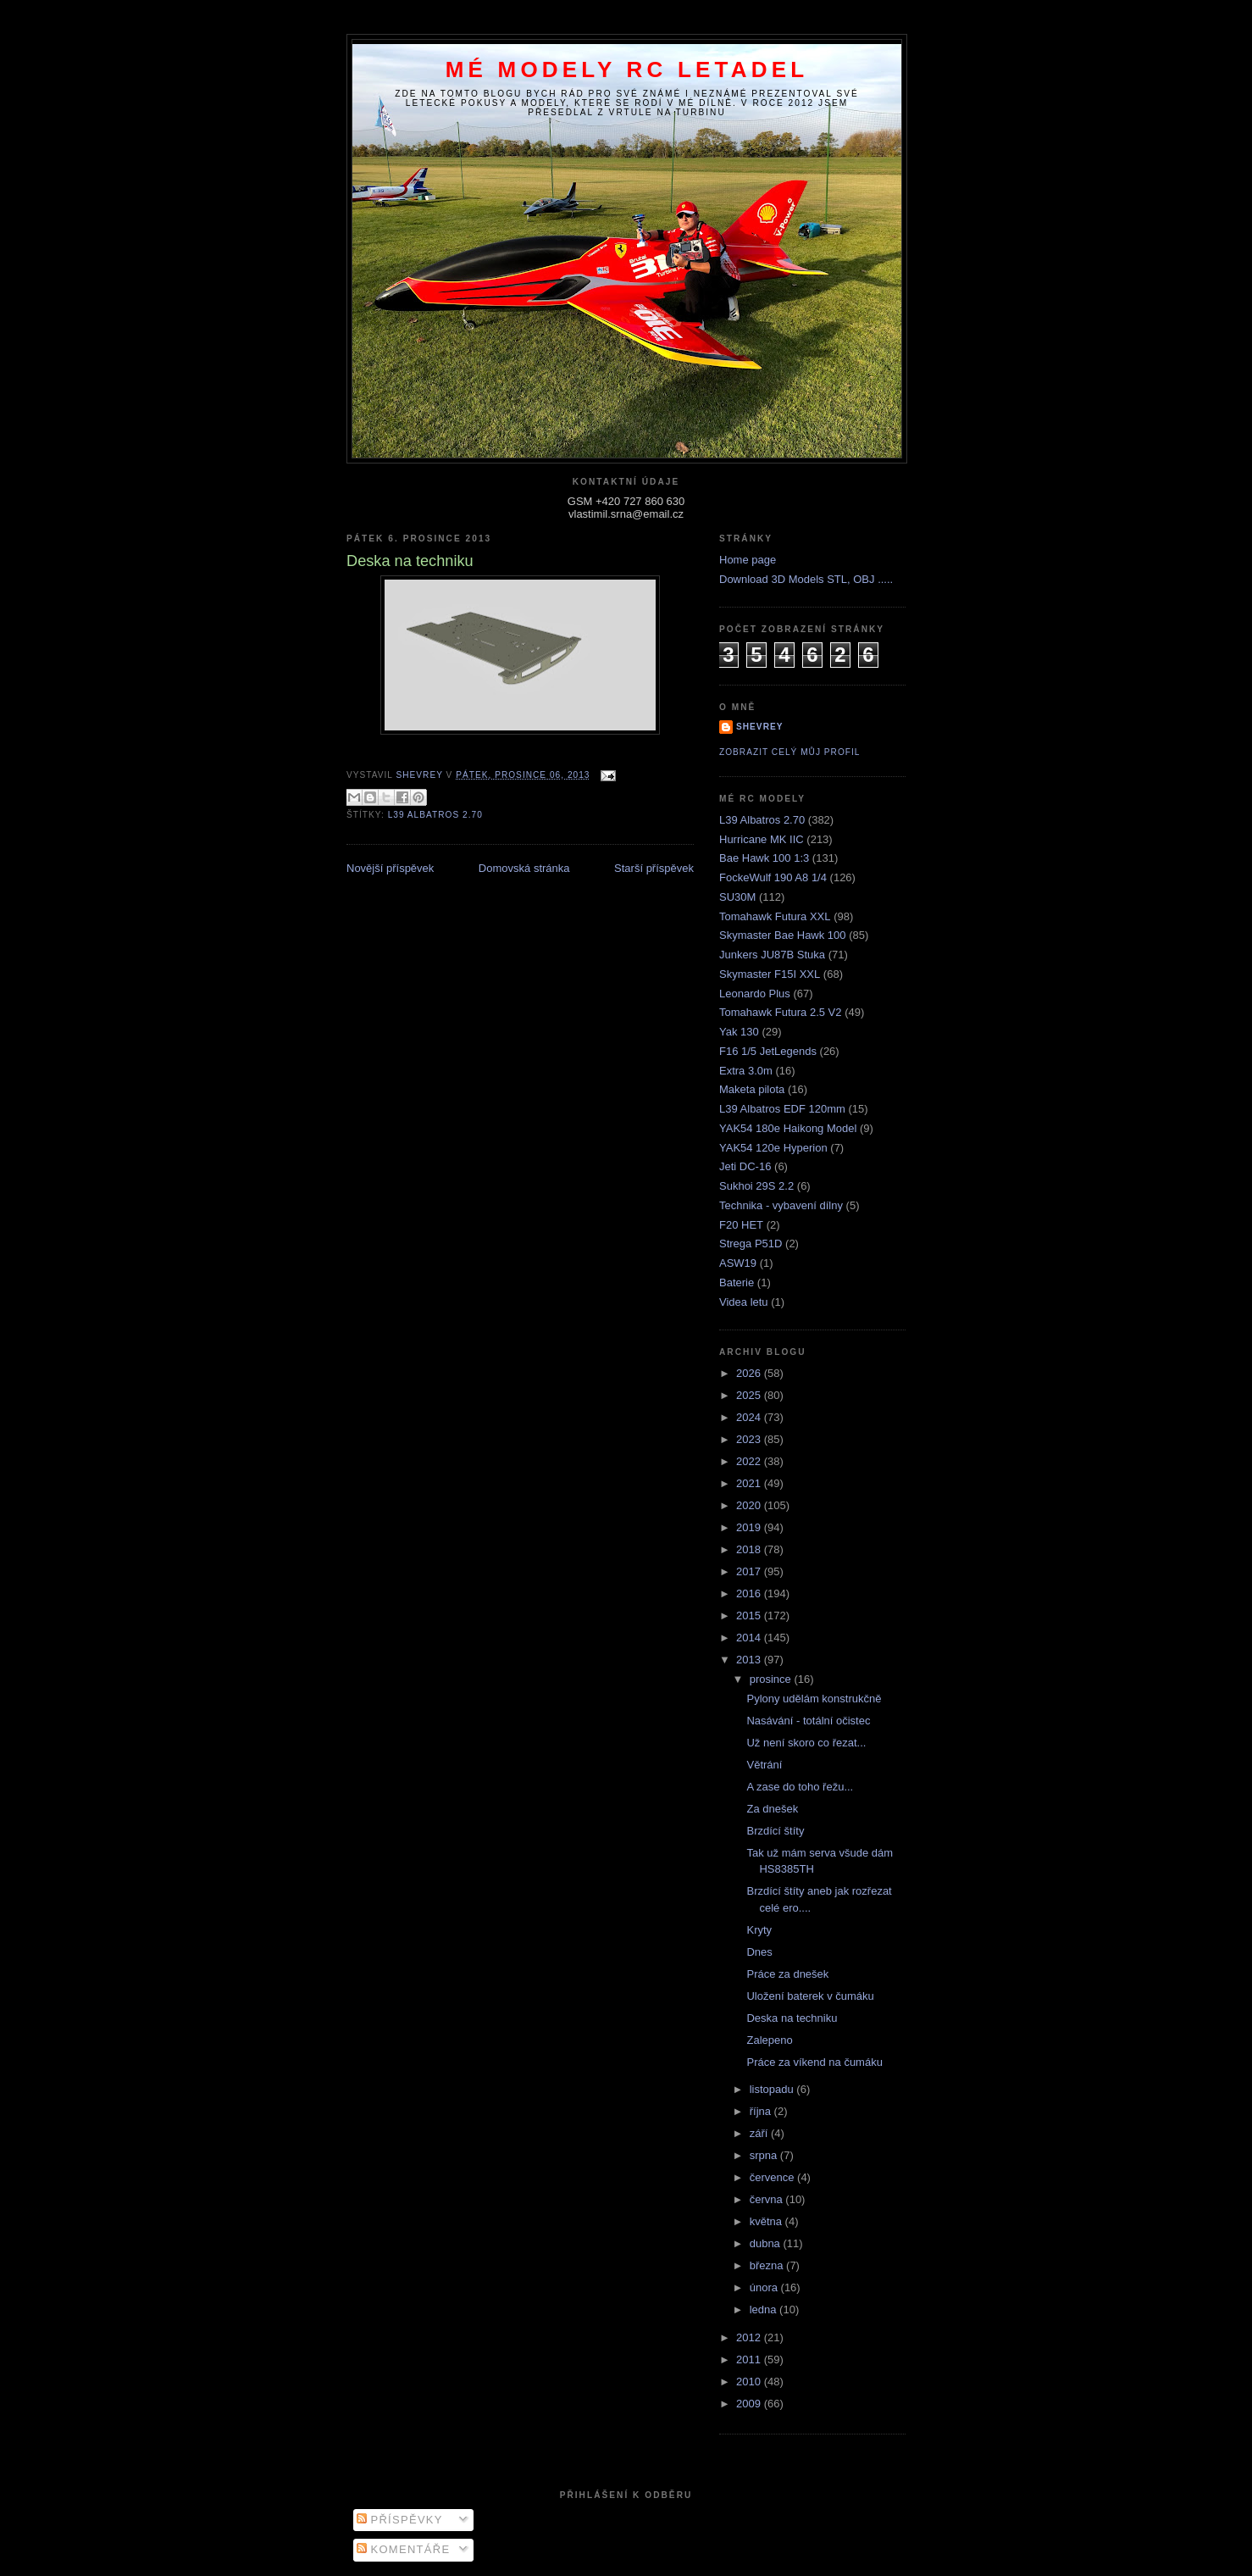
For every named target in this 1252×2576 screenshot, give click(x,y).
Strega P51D (750, 1243)
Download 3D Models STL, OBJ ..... (806, 579)
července (773, 2177)
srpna (765, 2155)
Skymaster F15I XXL (769, 974)
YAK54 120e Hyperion (773, 1147)
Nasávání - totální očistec (808, 1720)
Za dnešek (772, 1808)
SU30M (737, 897)
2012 (750, 2337)
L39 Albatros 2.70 (435, 814)
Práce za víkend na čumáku (814, 2062)
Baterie (736, 1282)
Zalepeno (769, 2040)
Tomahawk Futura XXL (775, 916)
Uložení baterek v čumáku (809, 1996)
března (768, 2265)
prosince (772, 1679)
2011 (750, 2359)
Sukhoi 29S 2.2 (756, 1186)
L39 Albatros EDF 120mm (782, 1108)
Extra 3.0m (746, 1070)
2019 (750, 1527)
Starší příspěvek (654, 868)
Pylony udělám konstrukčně (813, 1698)
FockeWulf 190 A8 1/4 (773, 877)
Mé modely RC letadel (627, 69)
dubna (767, 2243)
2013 (750, 1659)
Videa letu (743, 1302)
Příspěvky (400, 2519)
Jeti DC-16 (745, 1166)
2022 (750, 1461)
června (768, 2199)
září (760, 2133)
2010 (750, 2381)
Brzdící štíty (775, 1830)
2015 (750, 1615)
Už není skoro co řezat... (806, 1742)
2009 (750, 2403)
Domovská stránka (524, 868)
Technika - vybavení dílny (781, 1205)
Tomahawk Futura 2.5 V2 (780, 1012)
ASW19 (737, 1263)
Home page (747, 559)
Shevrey (760, 726)
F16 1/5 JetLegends (768, 1051)
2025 (750, 1395)
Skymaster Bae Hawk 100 (782, 935)
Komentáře (404, 2549)
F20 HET (741, 1225)
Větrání (764, 1764)
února (765, 2287)
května (767, 2221)
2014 (750, 1637)
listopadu (773, 2089)
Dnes (759, 1952)
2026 (750, 1373)
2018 (750, 1549)
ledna (764, 2309)
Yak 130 (739, 1031)
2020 (750, 1505)
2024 (750, 1417)
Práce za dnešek (787, 1974)
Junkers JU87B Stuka (772, 954)
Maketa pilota (751, 1089)
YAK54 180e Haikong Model (787, 1128)
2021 (750, 1483)
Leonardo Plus (754, 993)
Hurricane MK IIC (761, 839)
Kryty (759, 1930)
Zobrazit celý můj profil (789, 752)
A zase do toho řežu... (799, 1786)
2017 (750, 1571)
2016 (750, 1593)
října (762, 2111)
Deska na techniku (791, 2018)
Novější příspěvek (390, 868)
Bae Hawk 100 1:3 (764, 858)
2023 (750, 1439)
